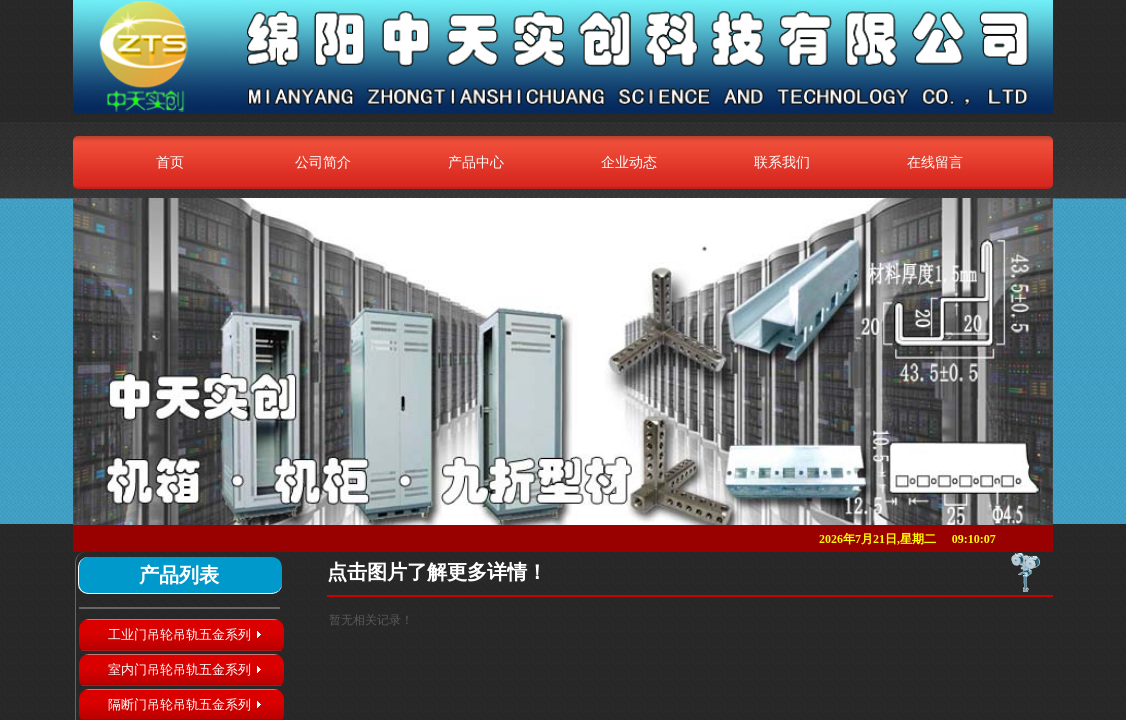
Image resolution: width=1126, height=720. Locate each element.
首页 (170, 162)
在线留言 (935, 162)
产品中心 (476, 162)
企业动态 (629, 162)
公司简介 (323, 162)
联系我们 (782, 162)
